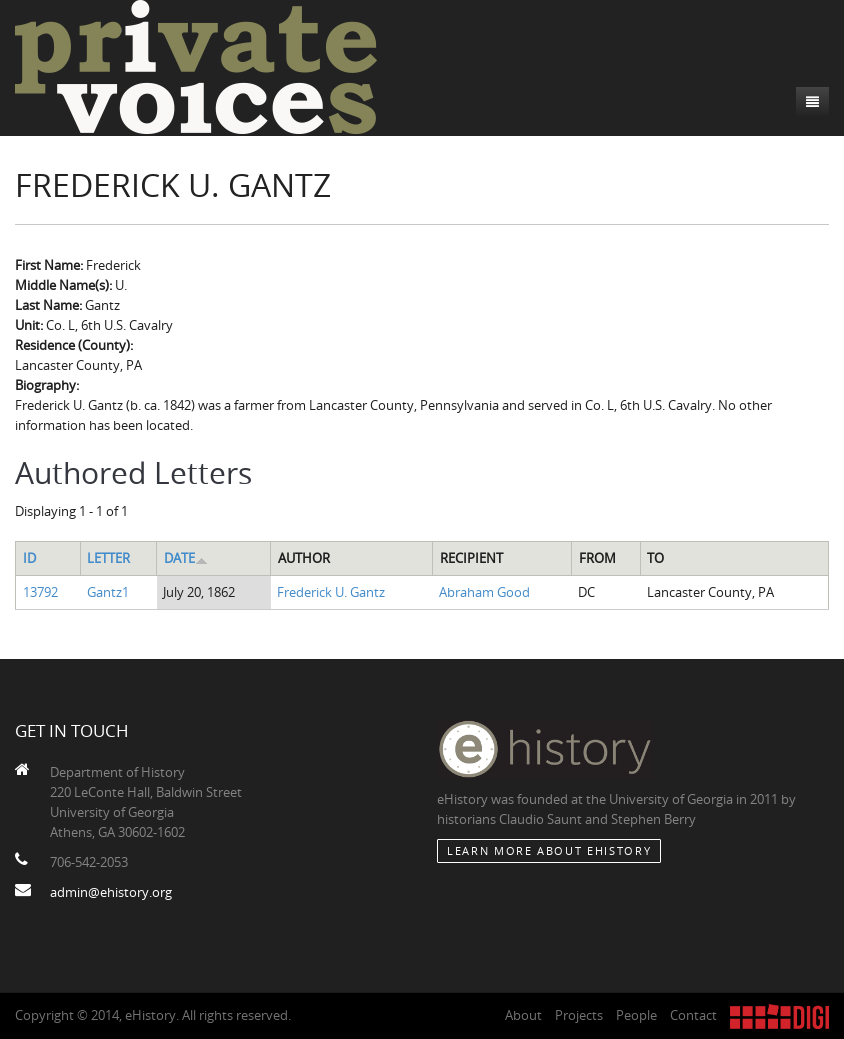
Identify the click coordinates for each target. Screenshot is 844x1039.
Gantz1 (108, 592)
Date (186, 558)
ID (29, 558)
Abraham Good (484, 592)
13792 (40, 592)
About (523, 1015)
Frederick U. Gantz (331, 592)
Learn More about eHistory (549, 850)
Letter (108, 558)
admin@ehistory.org (111, 892)
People (636, 1015)
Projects (579, 1015)
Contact (693, 1015)
